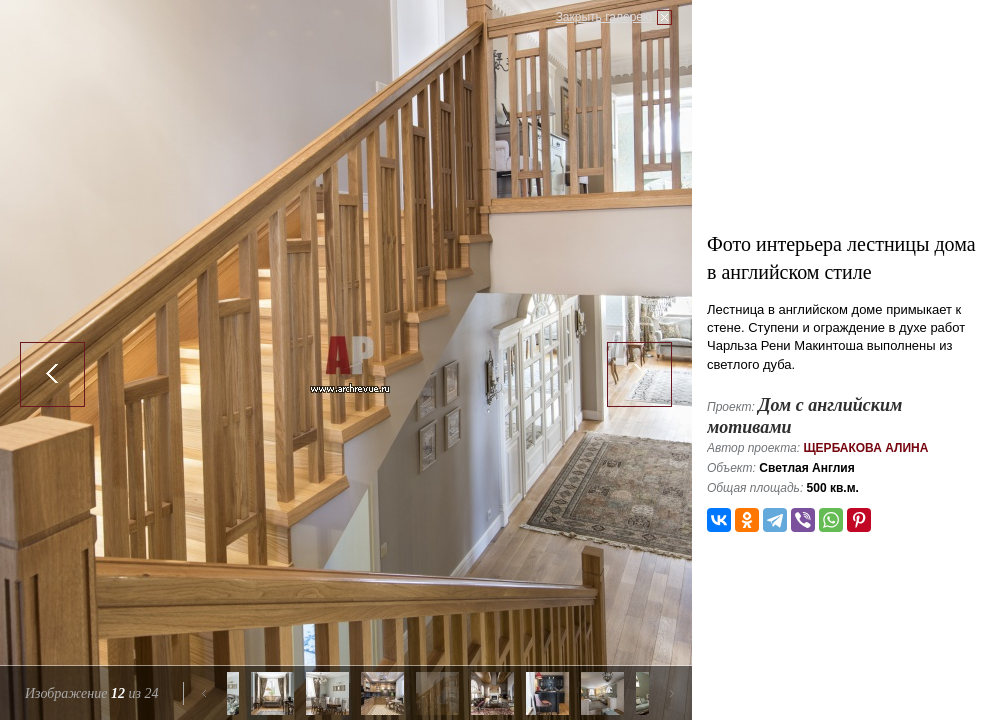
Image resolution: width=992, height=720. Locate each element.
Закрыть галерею (604, 17)
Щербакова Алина (865, 448)
